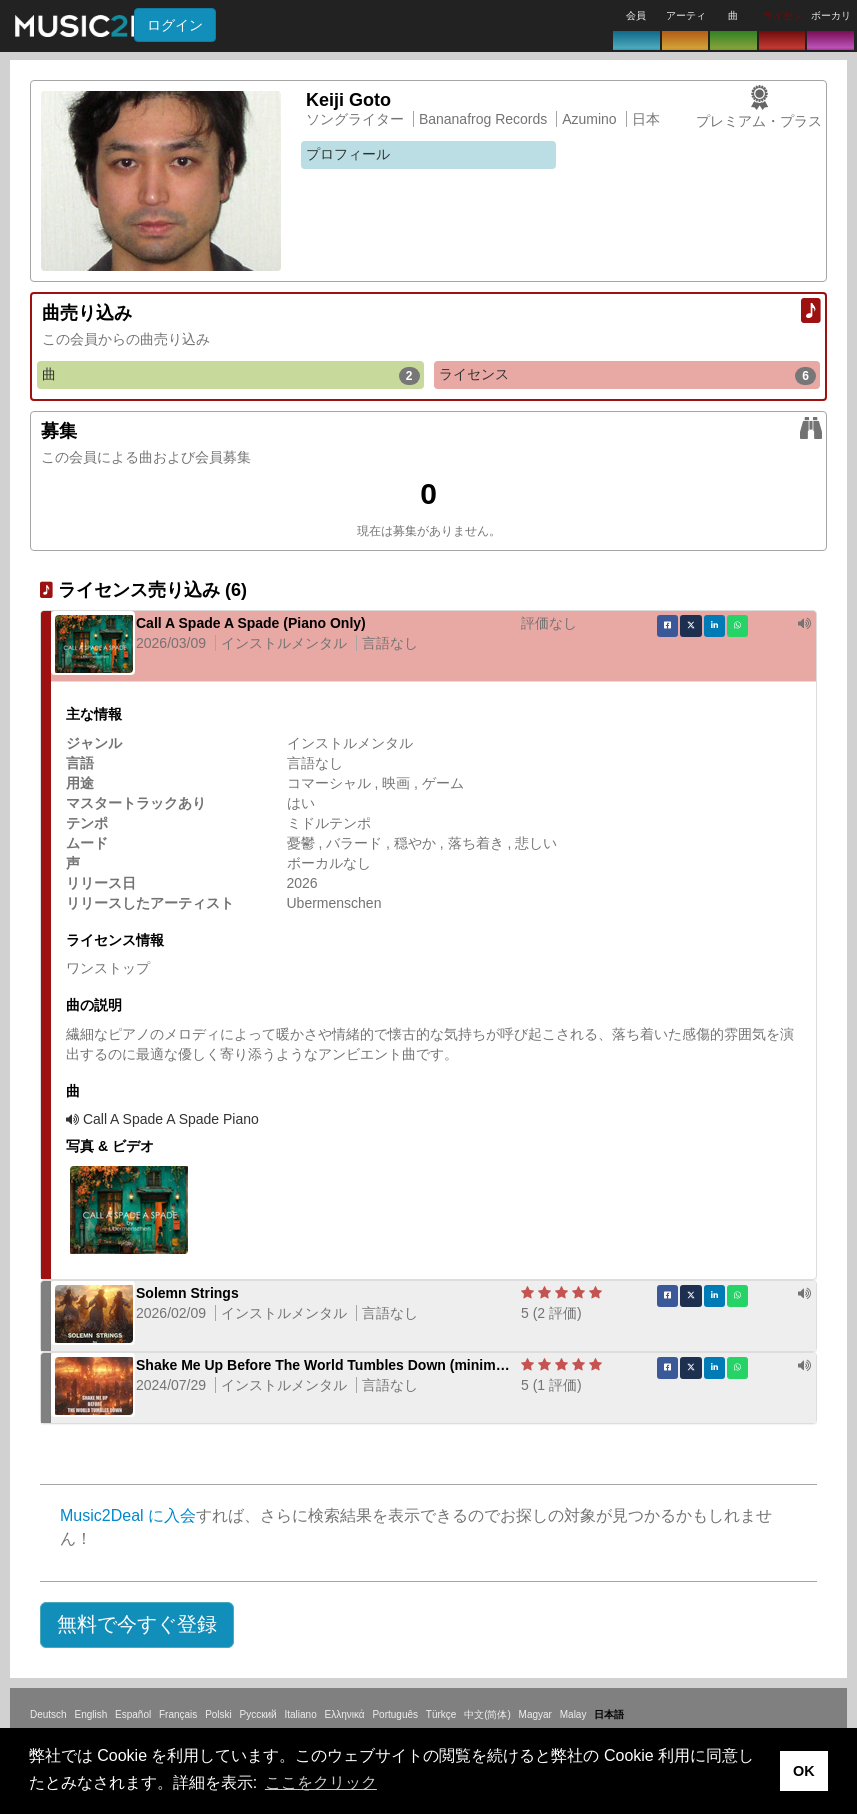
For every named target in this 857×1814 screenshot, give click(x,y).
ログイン (175, 25)
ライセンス (628, 375)
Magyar (535, 1714)
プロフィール (348, 154)
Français (178, 1714)
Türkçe (441, 1714)
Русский (258, 1714)
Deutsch (48, 1714)
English (90, 1714)
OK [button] (804, 1771)
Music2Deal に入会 (128, 1515)
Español (133, 1714)
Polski (218, 1714)
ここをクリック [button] (321, 1782)
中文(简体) (487, 1714)
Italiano (300, 1714)
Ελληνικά (345, 1714)
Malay (573, 1714)
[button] (137, 1625)
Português (395, 1714)
